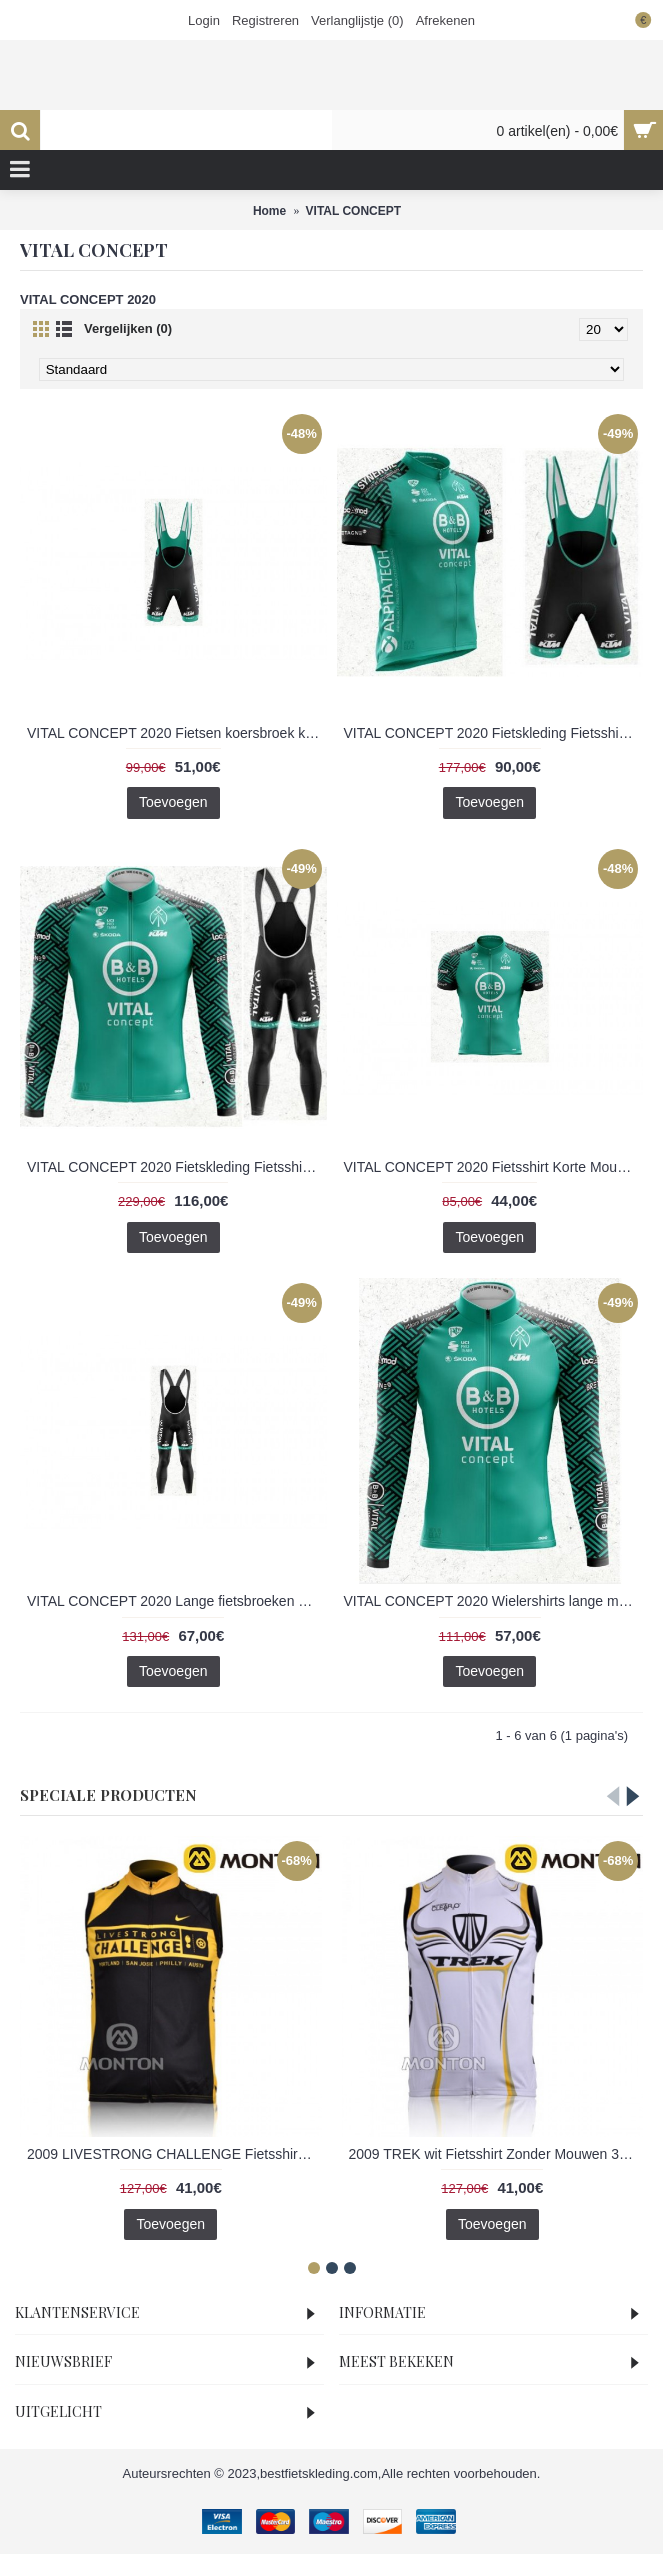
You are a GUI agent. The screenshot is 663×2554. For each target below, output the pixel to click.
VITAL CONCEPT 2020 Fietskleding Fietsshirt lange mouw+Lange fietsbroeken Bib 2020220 (177, 1167)
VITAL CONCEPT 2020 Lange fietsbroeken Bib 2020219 (177, 1601)
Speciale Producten (108, 1795)
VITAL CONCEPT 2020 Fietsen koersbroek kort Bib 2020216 (177, 733)
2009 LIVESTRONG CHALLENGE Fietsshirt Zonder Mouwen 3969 (174, 2154)
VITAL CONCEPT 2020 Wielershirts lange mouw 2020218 (494, 1601)
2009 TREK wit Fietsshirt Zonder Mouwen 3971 (496, 2154)
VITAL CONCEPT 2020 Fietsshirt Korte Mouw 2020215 (494, 1167)
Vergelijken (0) (128, 328)
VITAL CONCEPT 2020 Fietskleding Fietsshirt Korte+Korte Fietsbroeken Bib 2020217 (494, 733)
